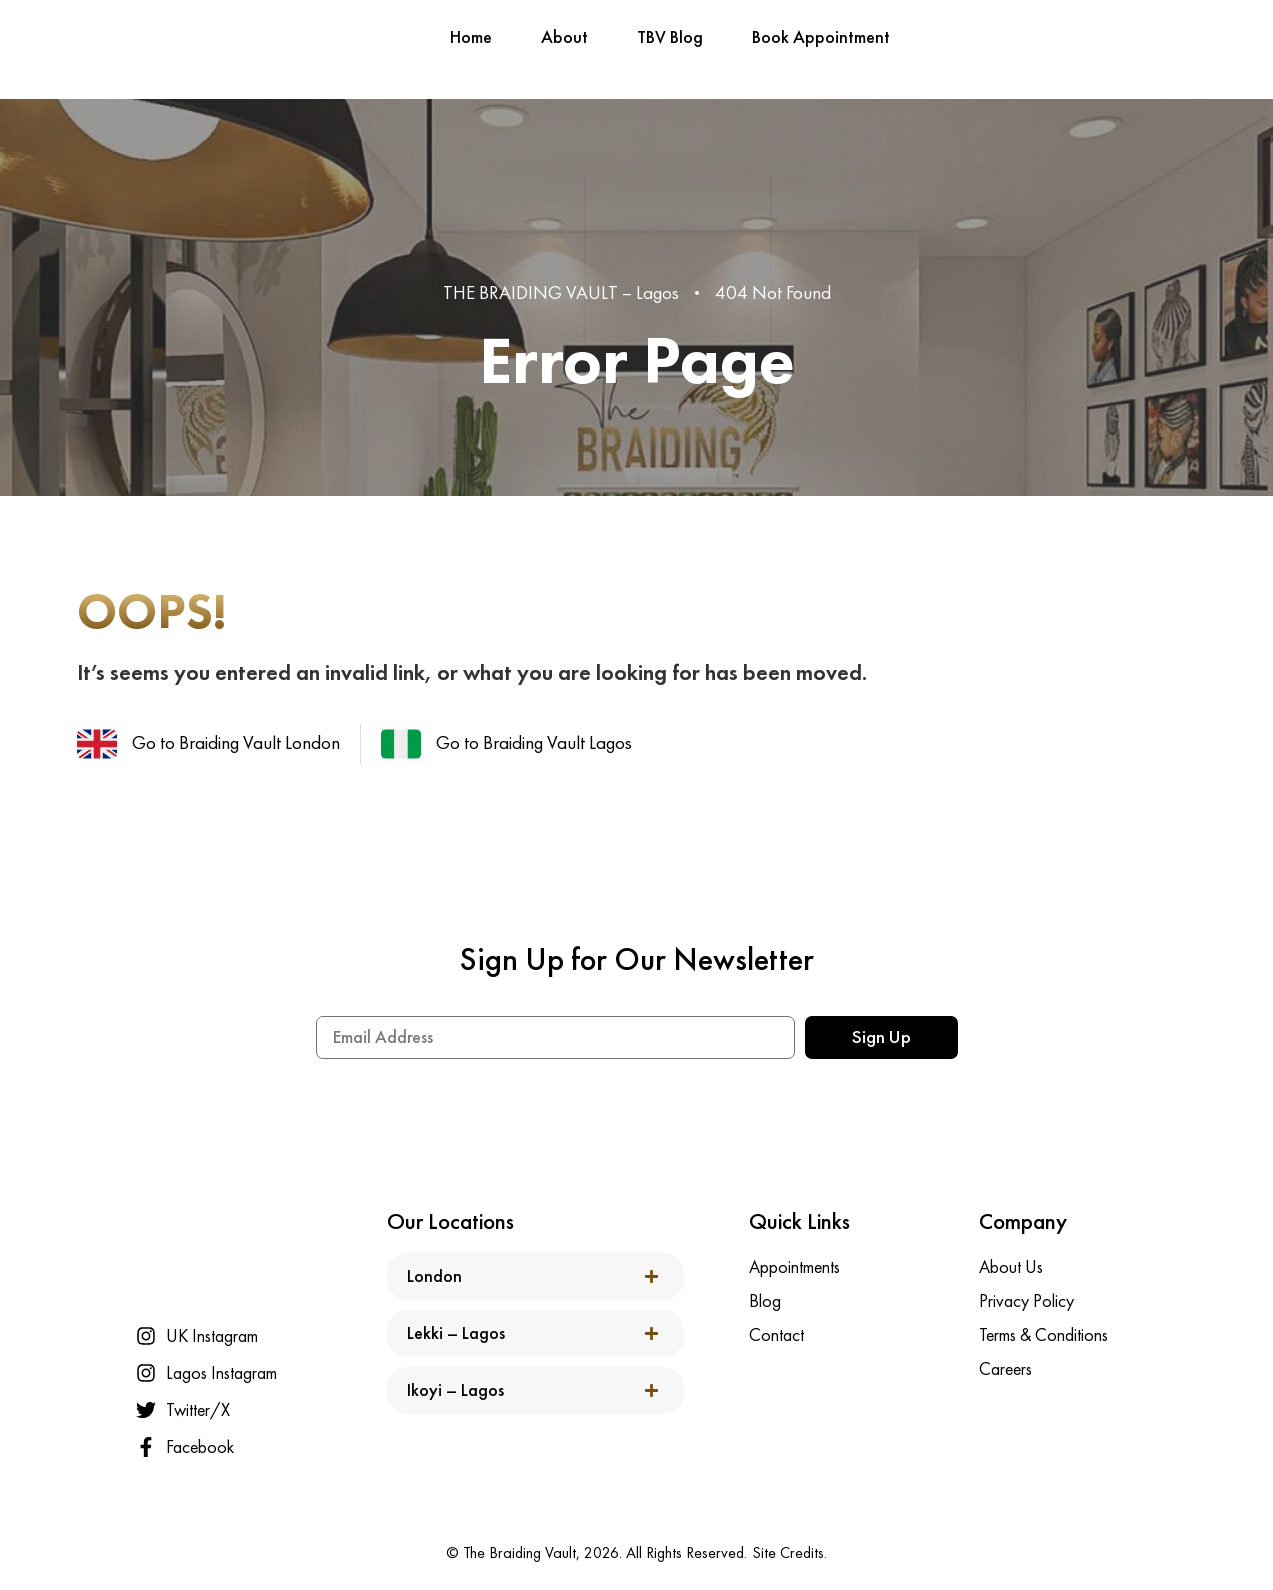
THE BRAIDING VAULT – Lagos (561, 292)
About (564, 36)
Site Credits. (789, 1553)
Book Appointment (821, 36)
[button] (535, 1276)
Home (471, 36)
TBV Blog (670, 36)
